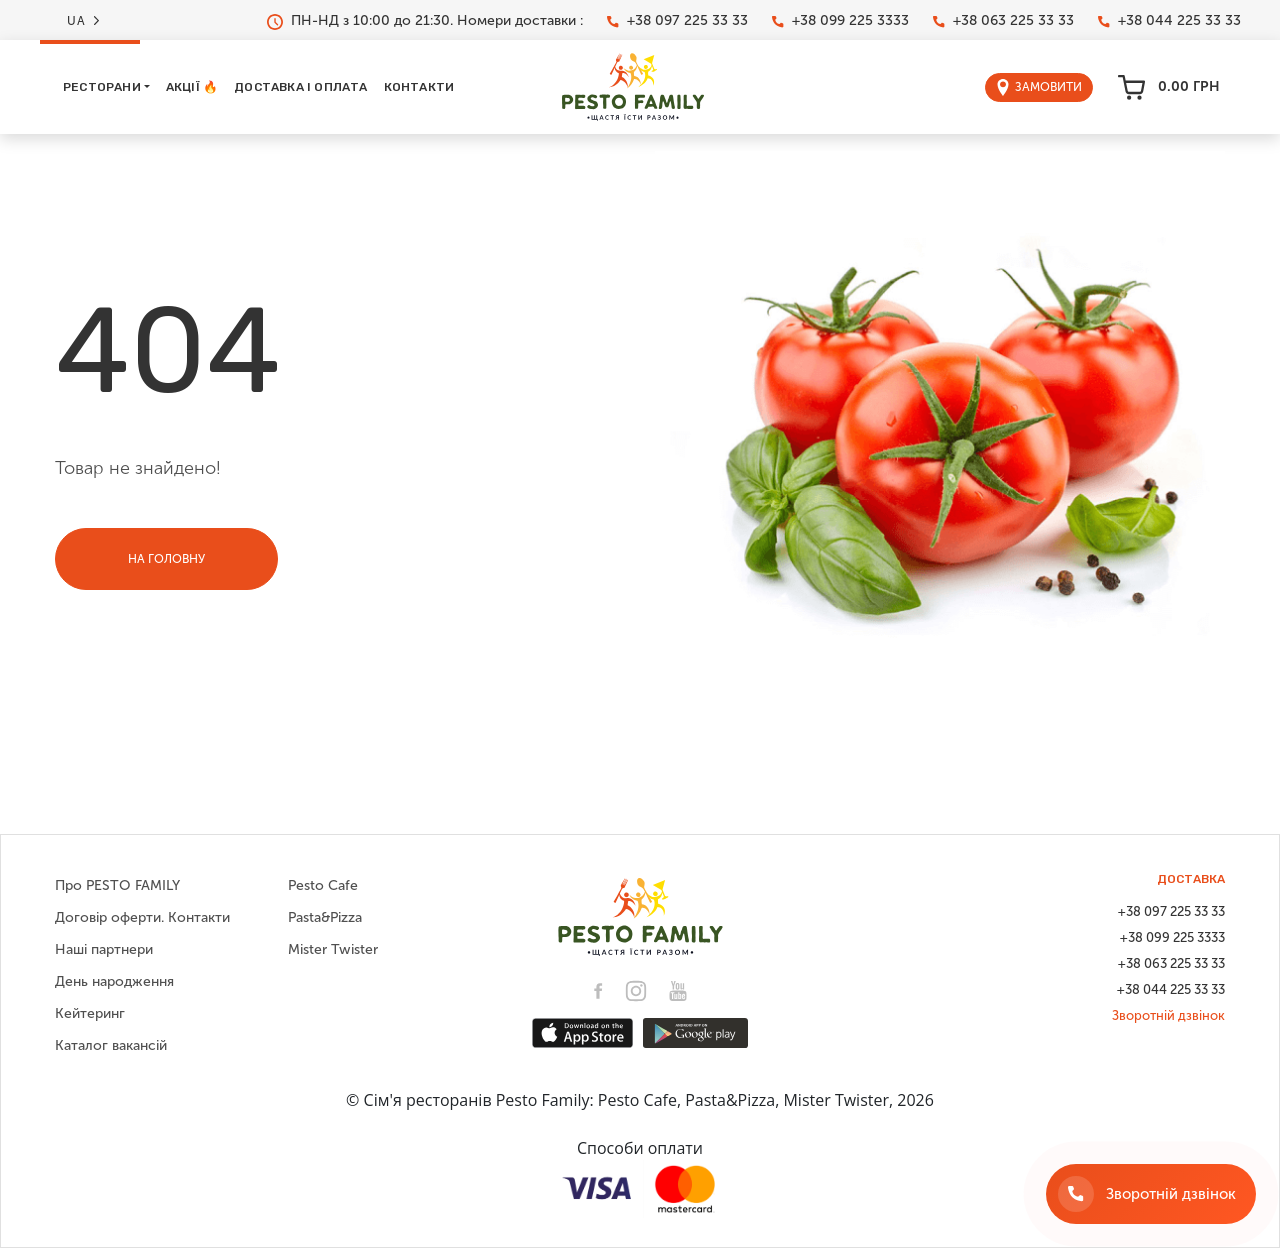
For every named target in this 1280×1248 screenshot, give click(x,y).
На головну (166, 559)
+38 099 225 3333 (840, 21)
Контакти (419, 87)
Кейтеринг (90, 1013)
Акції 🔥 (192, 87)
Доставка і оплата (300, 87)
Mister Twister (333, 949)
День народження (114, 981)
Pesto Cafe (323, 885)
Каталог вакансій (111, 1045)
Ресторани (102, 87)
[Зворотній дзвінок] (1151, 1194)
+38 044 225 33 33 (1169, 21)
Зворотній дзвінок (1168, 1015)
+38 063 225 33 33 (1003, 21)
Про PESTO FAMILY (117, 885)
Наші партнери (104, 949)
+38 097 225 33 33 (677, 21)
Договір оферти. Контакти (142, 917)
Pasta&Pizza (325, 917)
